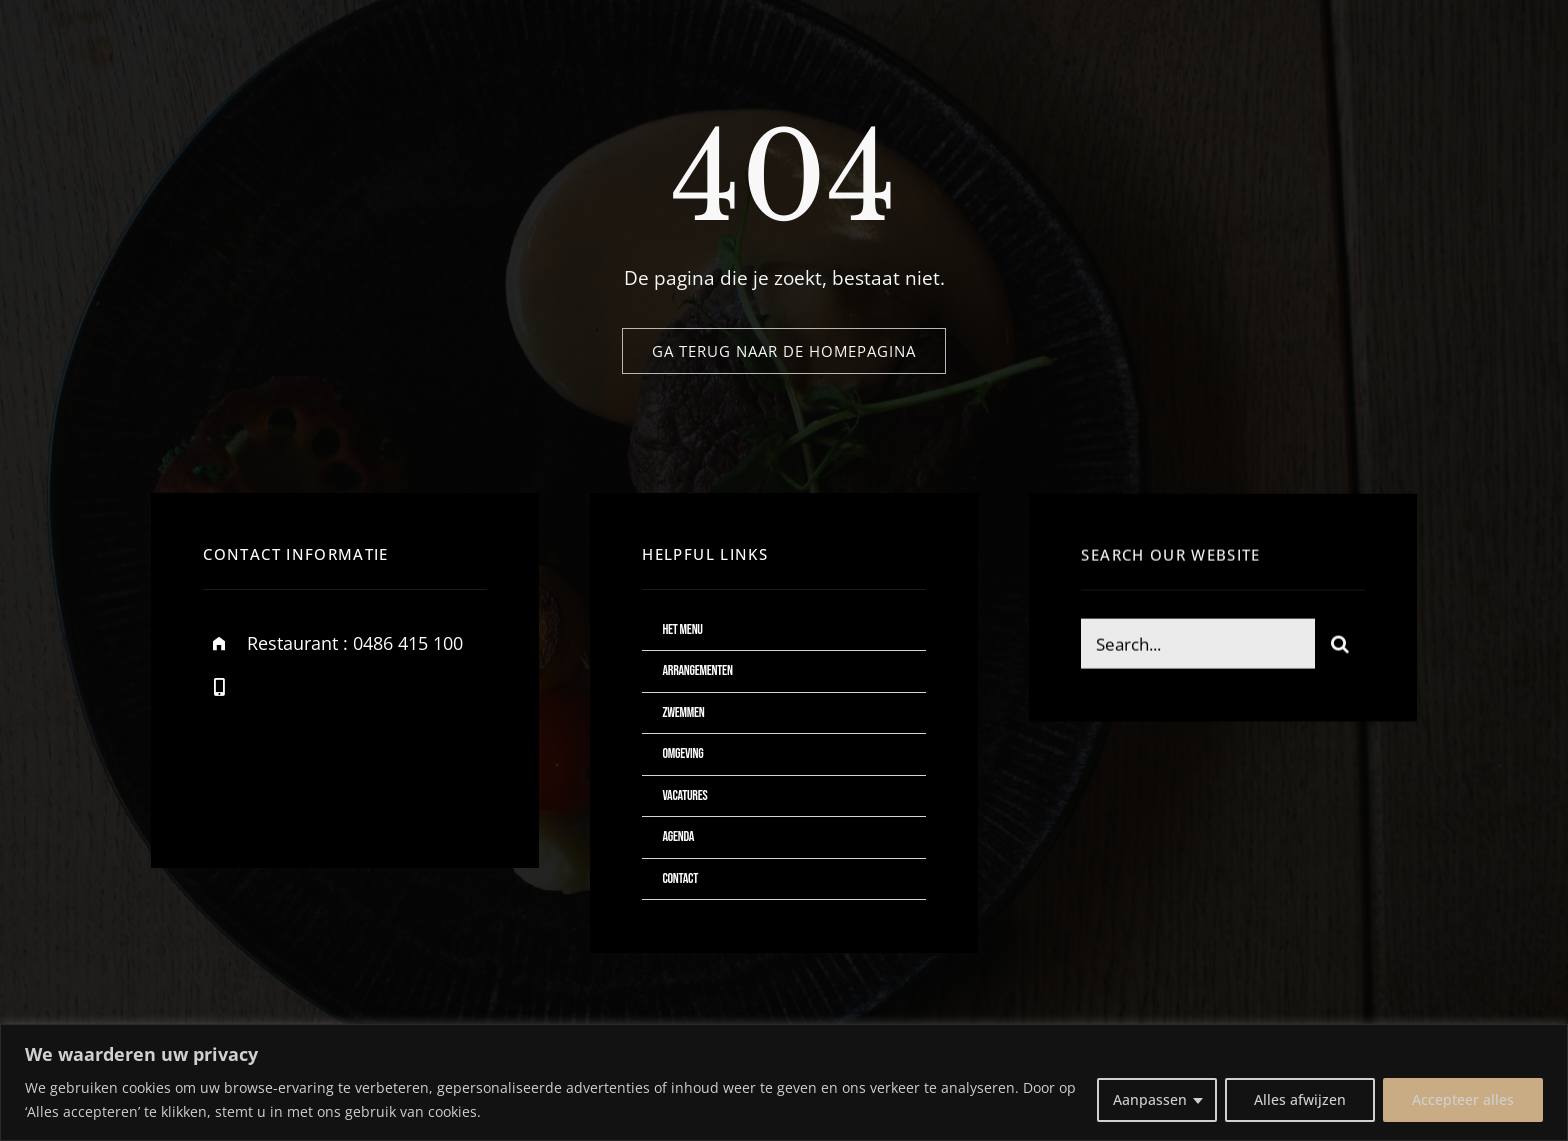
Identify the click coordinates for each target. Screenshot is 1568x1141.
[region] (784, 1082)
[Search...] (1197, 646)
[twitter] (280, 783)
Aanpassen (1150, 1099)
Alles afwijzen (1300, 1099)
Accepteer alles (1463, 1099)
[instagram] (335, 783)
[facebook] (225, 783)
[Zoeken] (1340, 646)
